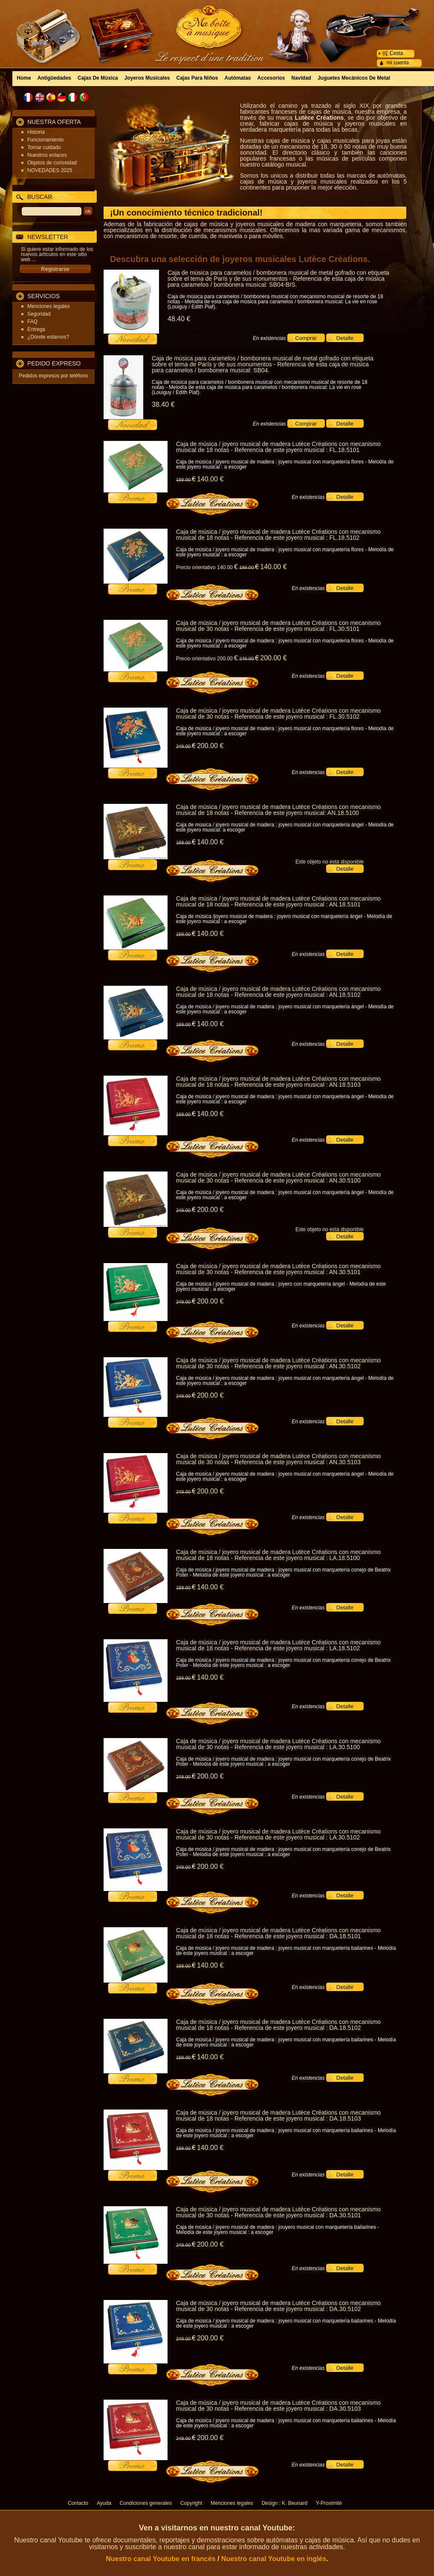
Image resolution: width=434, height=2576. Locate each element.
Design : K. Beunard (284, 2503)
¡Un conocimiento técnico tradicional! (186, 212)
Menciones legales (48, 306)
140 (210, 479)
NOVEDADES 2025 (49, 170)
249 (249, 658)
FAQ (32, 322)
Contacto (78, 2503)
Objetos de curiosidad (52, 163)
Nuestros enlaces (47, 155)
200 (273, 658)
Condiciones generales (146, 2503)
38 (163, 404)
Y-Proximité (329, 2503)
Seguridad (39, 314)
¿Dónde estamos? (48, 337)
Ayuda (104, 2503)
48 (179, 318)
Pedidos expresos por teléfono (53, 376)
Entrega (36, 329)
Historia (36, 132)
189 (186, 479)
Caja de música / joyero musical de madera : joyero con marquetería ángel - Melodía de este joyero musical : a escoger (281, 1286)
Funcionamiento (45, 140)
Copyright (191, 2503)
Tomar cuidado (44, 147)
